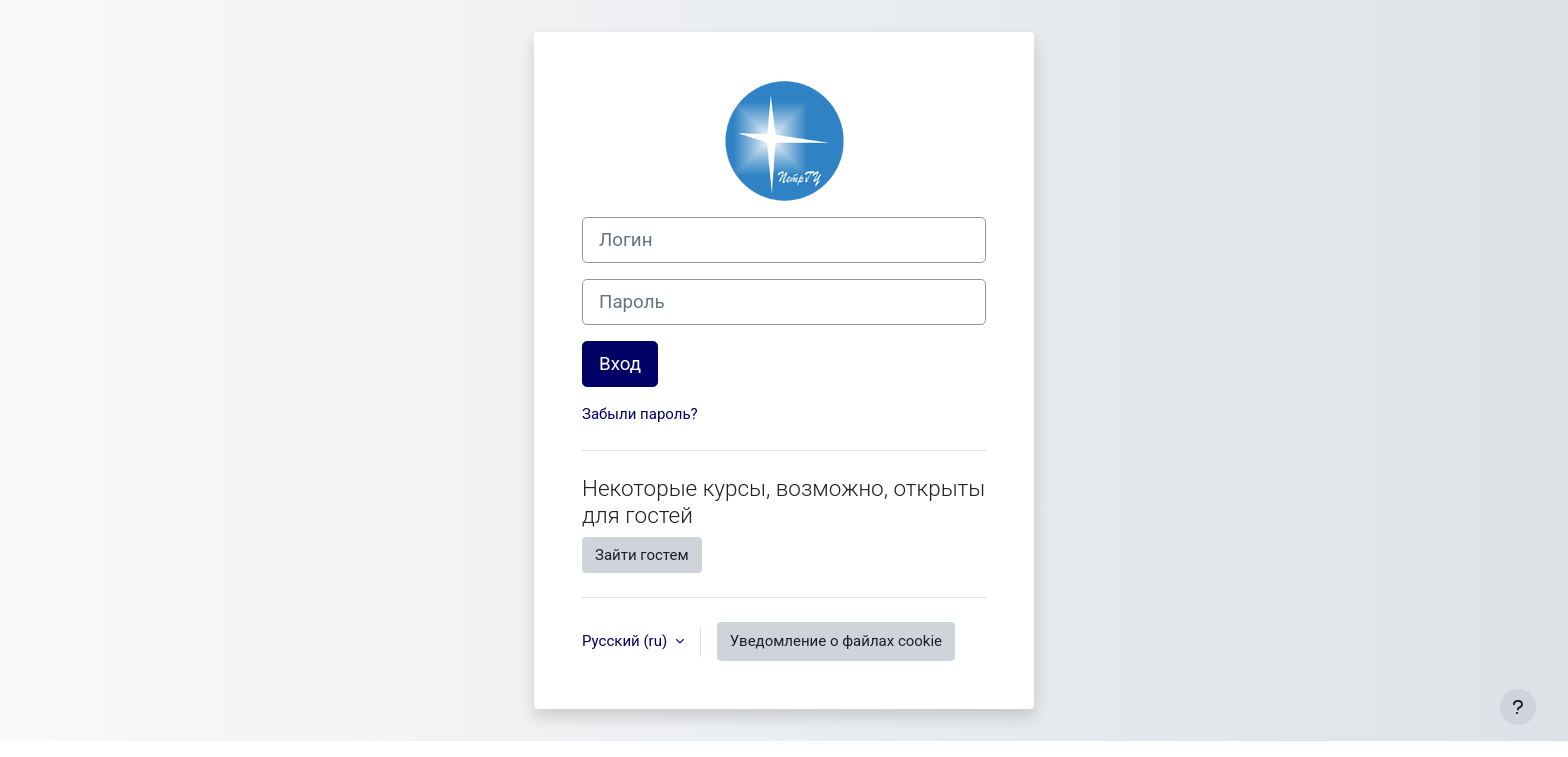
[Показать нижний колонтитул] (1518, 707)
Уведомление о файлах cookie (836, 641)
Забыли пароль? (640, 414)
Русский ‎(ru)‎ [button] (626, 641)
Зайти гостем (642, 555)
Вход (620, 364)
